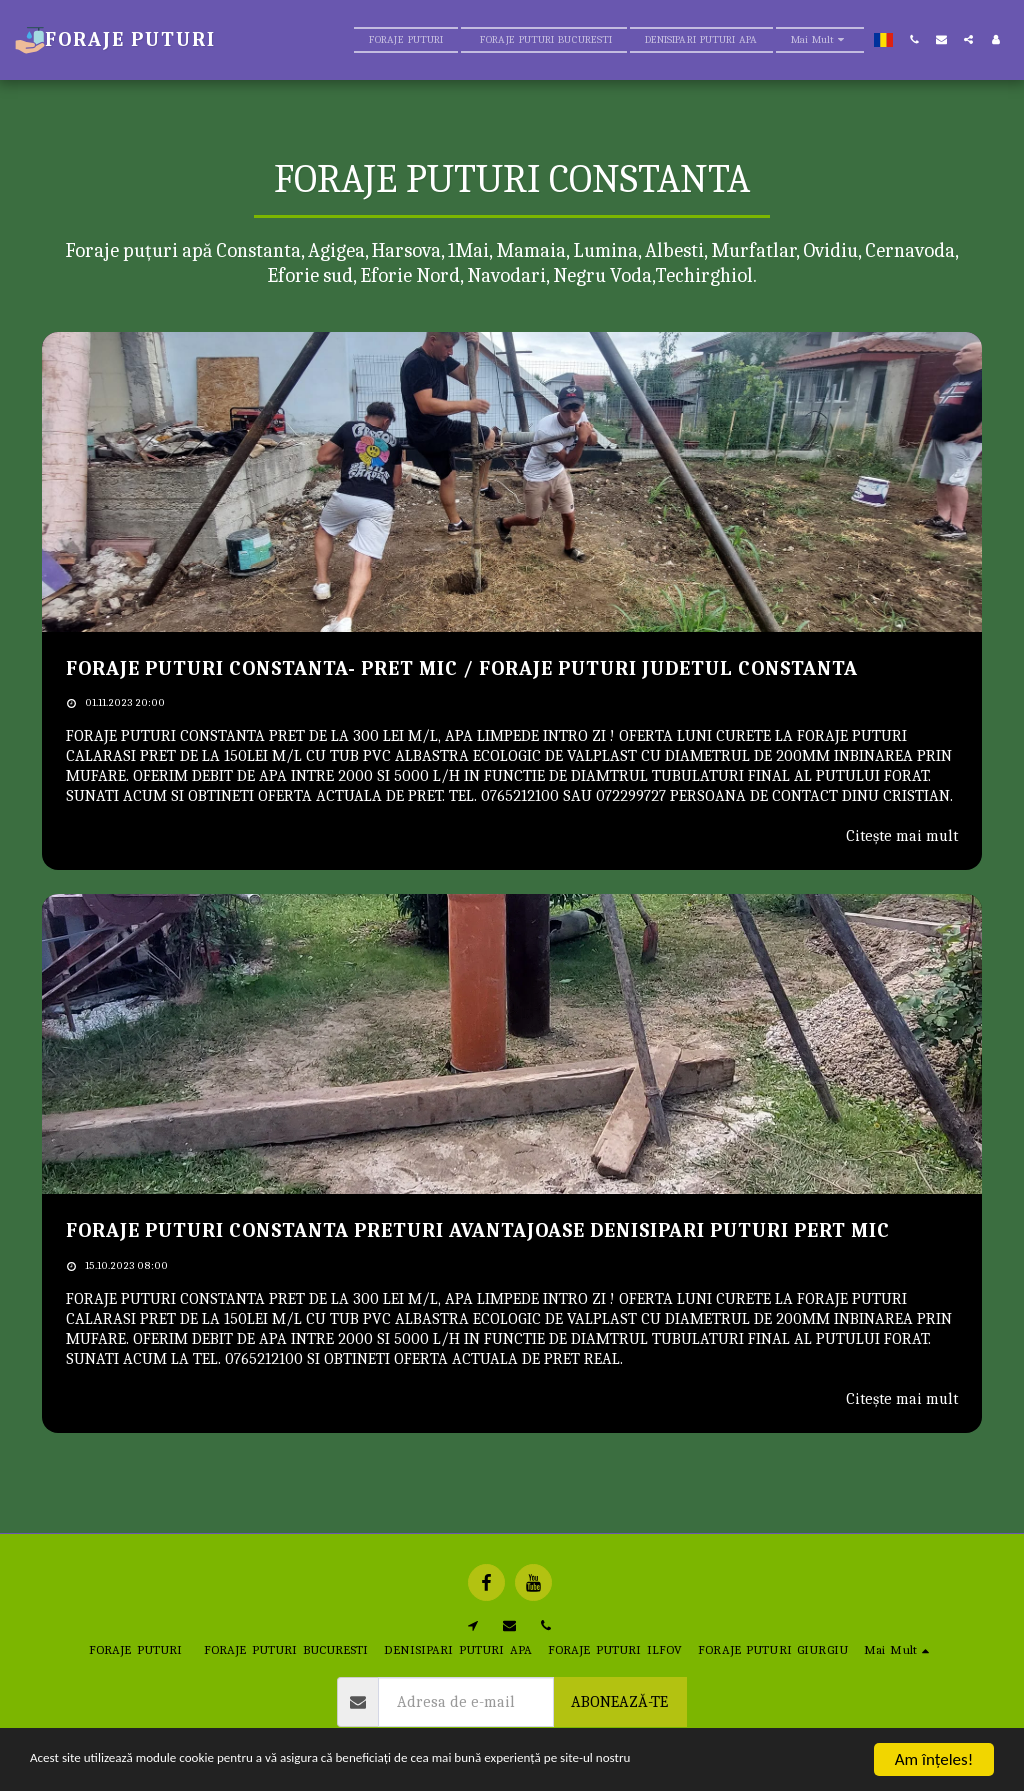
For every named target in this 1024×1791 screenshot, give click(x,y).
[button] (914, 39)
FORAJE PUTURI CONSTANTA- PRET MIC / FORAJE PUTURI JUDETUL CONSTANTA (462, 668)
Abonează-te (619, 1702)
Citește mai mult (902, 836)
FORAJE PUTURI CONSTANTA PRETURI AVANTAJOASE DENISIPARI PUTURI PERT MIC (478, 1230)
